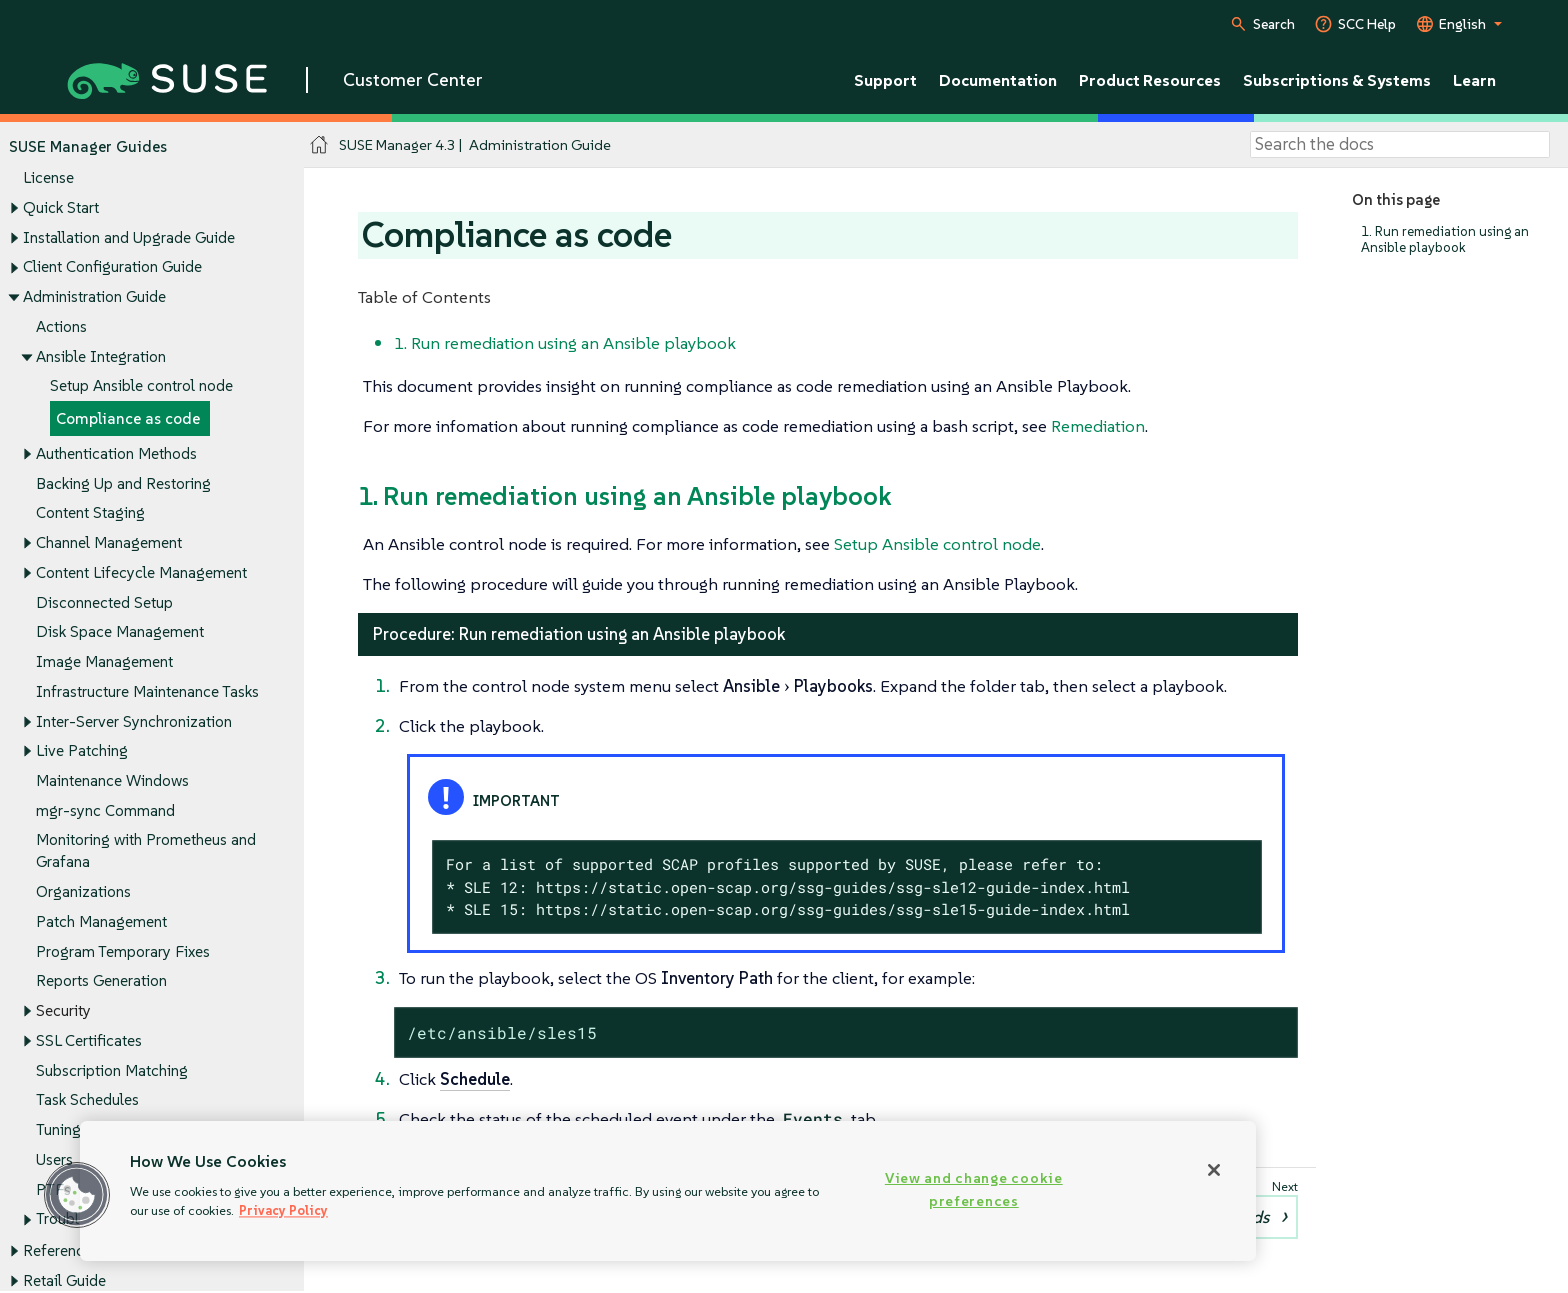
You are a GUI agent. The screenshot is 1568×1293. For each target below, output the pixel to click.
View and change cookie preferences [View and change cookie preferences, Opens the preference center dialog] (974, 1189)
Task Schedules (87, 1100)
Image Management (104, 661)
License (48, 178)
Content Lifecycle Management (141, 572)
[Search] (1400, 145)
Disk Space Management (120, 632)
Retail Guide (64, 1280)
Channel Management (109, 543)
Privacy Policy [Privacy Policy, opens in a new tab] (283, 1210)
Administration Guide (94, 296)
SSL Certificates (89, 1040)
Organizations (83, 892)
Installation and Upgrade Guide (129, 237)
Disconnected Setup (104, 602)
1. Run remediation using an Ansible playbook (1445, 239)
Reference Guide (79, 1251)
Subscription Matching (112, 1070)
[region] (668, 1191)
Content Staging (90, 513)
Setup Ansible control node (141, 386)
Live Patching (82, 751)
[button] (77, 1195)
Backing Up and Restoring (123, 483)
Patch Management (101, 921)
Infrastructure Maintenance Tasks (147, 691)
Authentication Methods (116, 453)
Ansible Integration (101, 356)
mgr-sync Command (105, 810)
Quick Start (61, 207)
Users (54, 1159)
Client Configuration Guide (112, 267)
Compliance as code (128, 418)
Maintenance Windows (112, 780)
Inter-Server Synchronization (134, 721)
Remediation (1098, 426)
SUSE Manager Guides (88, 146)
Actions (61, 326)
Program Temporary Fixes (123, 951)
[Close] (1214, 1170)
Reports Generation (101, 981)
